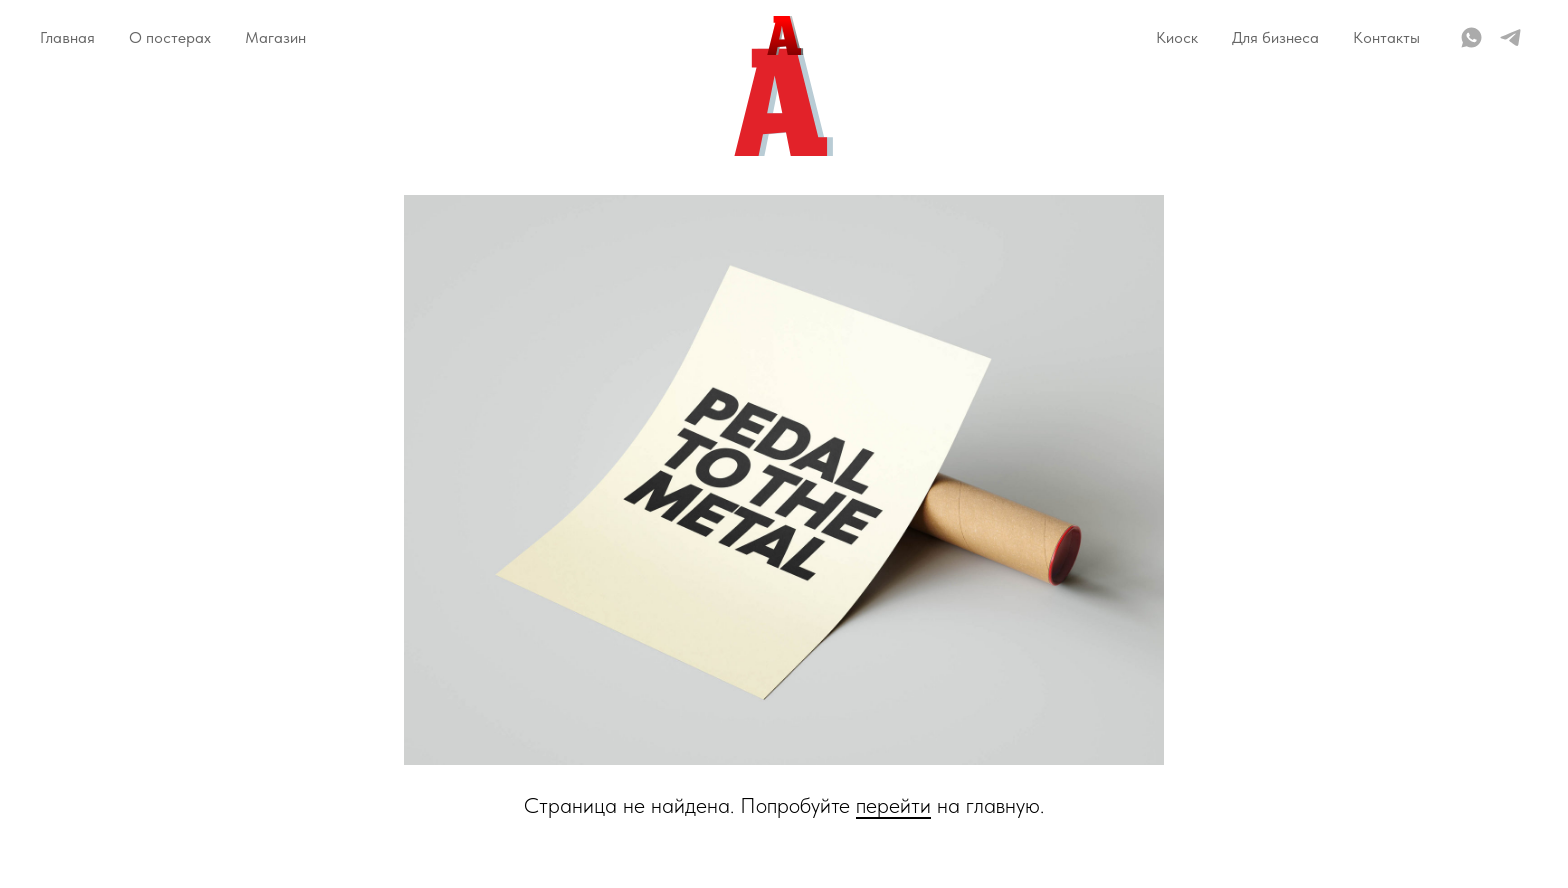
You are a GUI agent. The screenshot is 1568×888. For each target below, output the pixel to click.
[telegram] (1510, 37)
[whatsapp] (1471, 37)
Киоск (1177, 37)
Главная (67, 37)
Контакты (1386, 37)
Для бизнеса (1275, 37)
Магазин (275, 37)
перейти (893, 805)
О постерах (170, 37)
